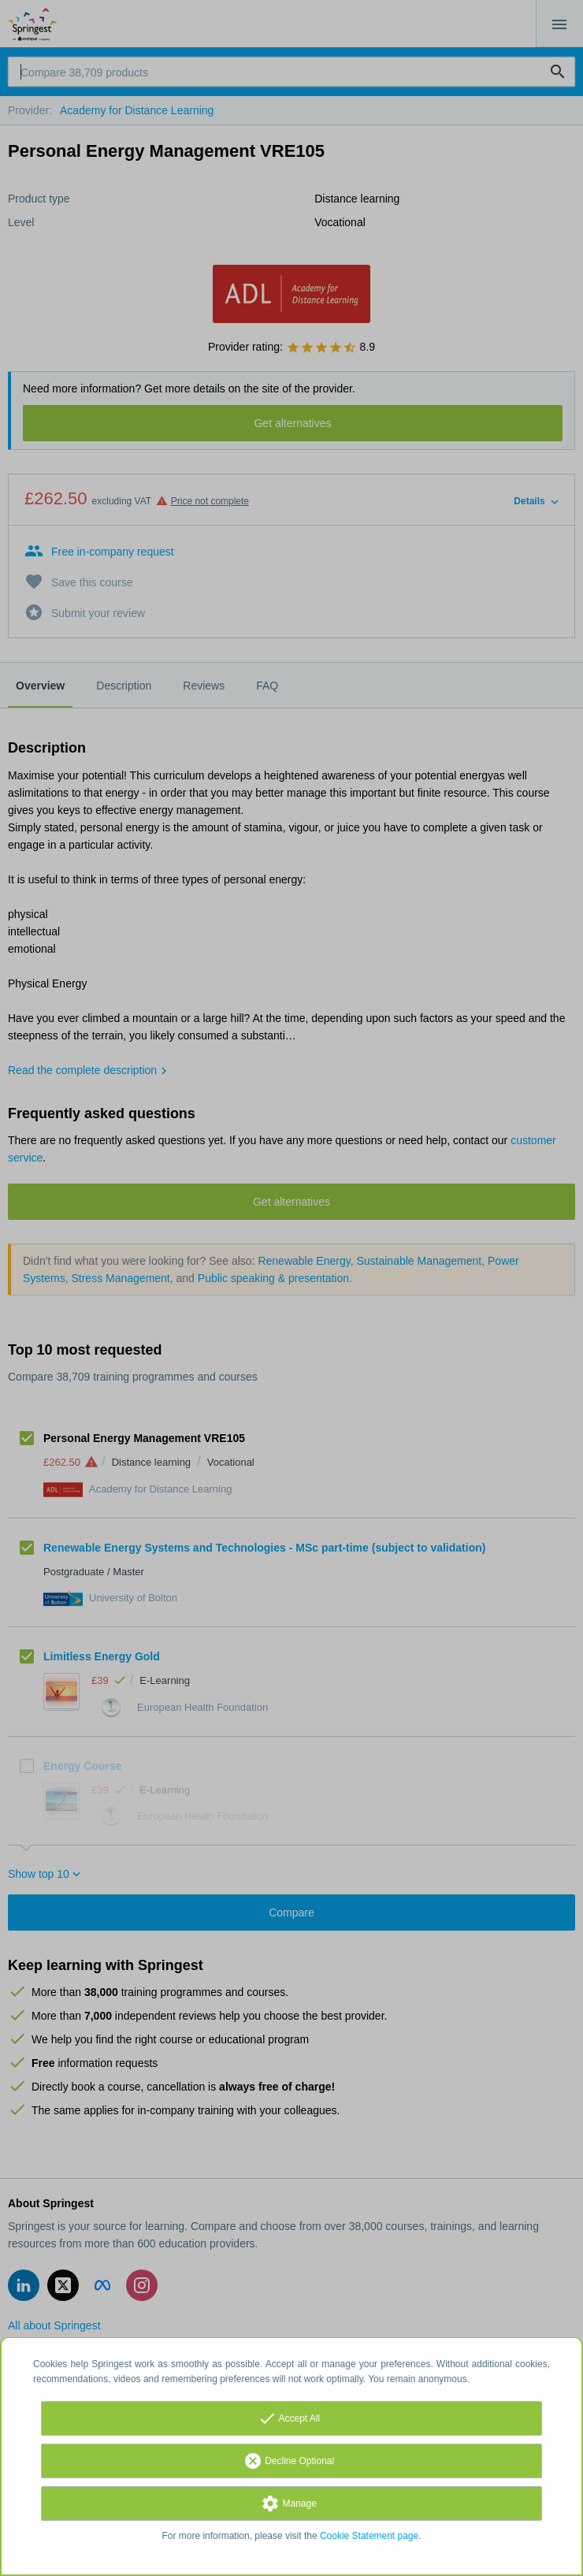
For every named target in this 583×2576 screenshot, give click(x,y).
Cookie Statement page (369, 2535)
